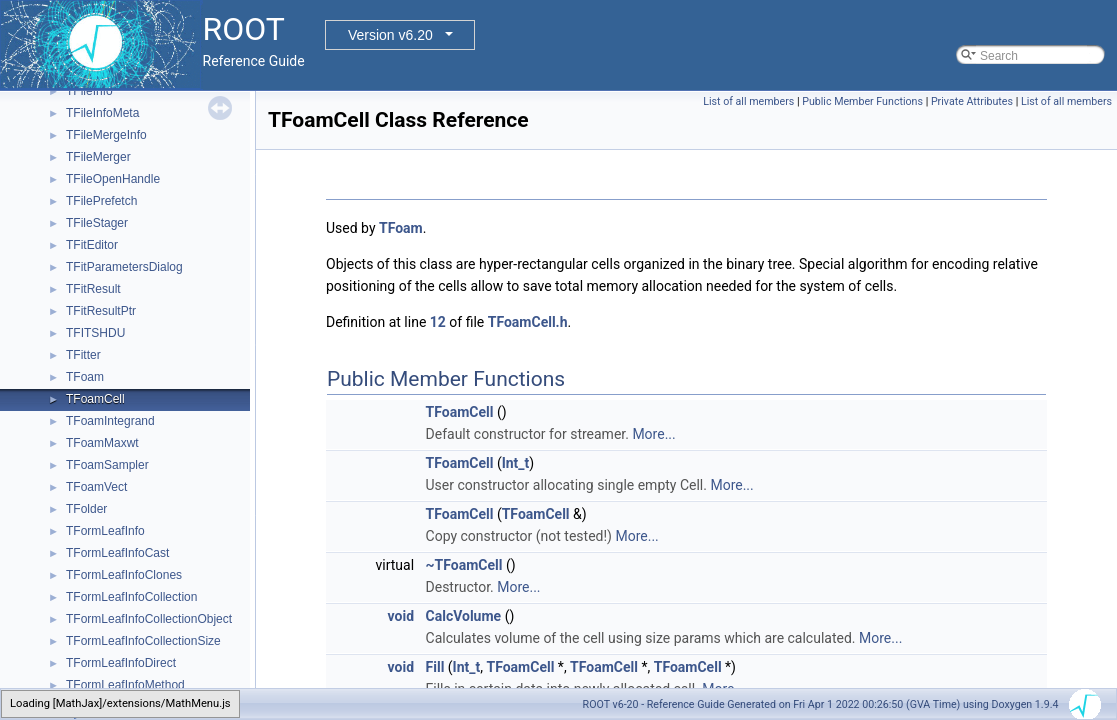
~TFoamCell (464, 565)
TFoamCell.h (528, 322)
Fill (435, 667)
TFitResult (93, 289)
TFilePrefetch (101, 201)
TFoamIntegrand (110, 421)
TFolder (86, 509)
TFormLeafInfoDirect (121, 663)
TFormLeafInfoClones (124, 575)
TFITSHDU (95, 333)
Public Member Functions (862, 101)
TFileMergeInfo (106, 135)
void (401, 616)
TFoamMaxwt (102, 443)
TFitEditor (92, 245)
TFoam (85, 377)
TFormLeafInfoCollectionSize (143, 641)
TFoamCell (95, 399)
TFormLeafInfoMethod (125, 685)
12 (438, 322)
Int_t (516, 463)
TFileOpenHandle (113, 179)
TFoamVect (96, 487)
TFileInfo (89, 91)
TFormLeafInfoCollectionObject (149, 619)
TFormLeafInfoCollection (131, 597)
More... (653, 434)
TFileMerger (98, 157)
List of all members (748, 101)
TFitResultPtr (101, 311)
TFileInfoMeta (102, 113)
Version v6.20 (390, 35)
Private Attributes (972, 101)
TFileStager (97, 223)
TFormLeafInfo (105, 531)
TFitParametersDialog (124, 267)
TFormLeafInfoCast (117, 553)
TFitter (83, 355)
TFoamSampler (107, 465)
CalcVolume (464, 616)
